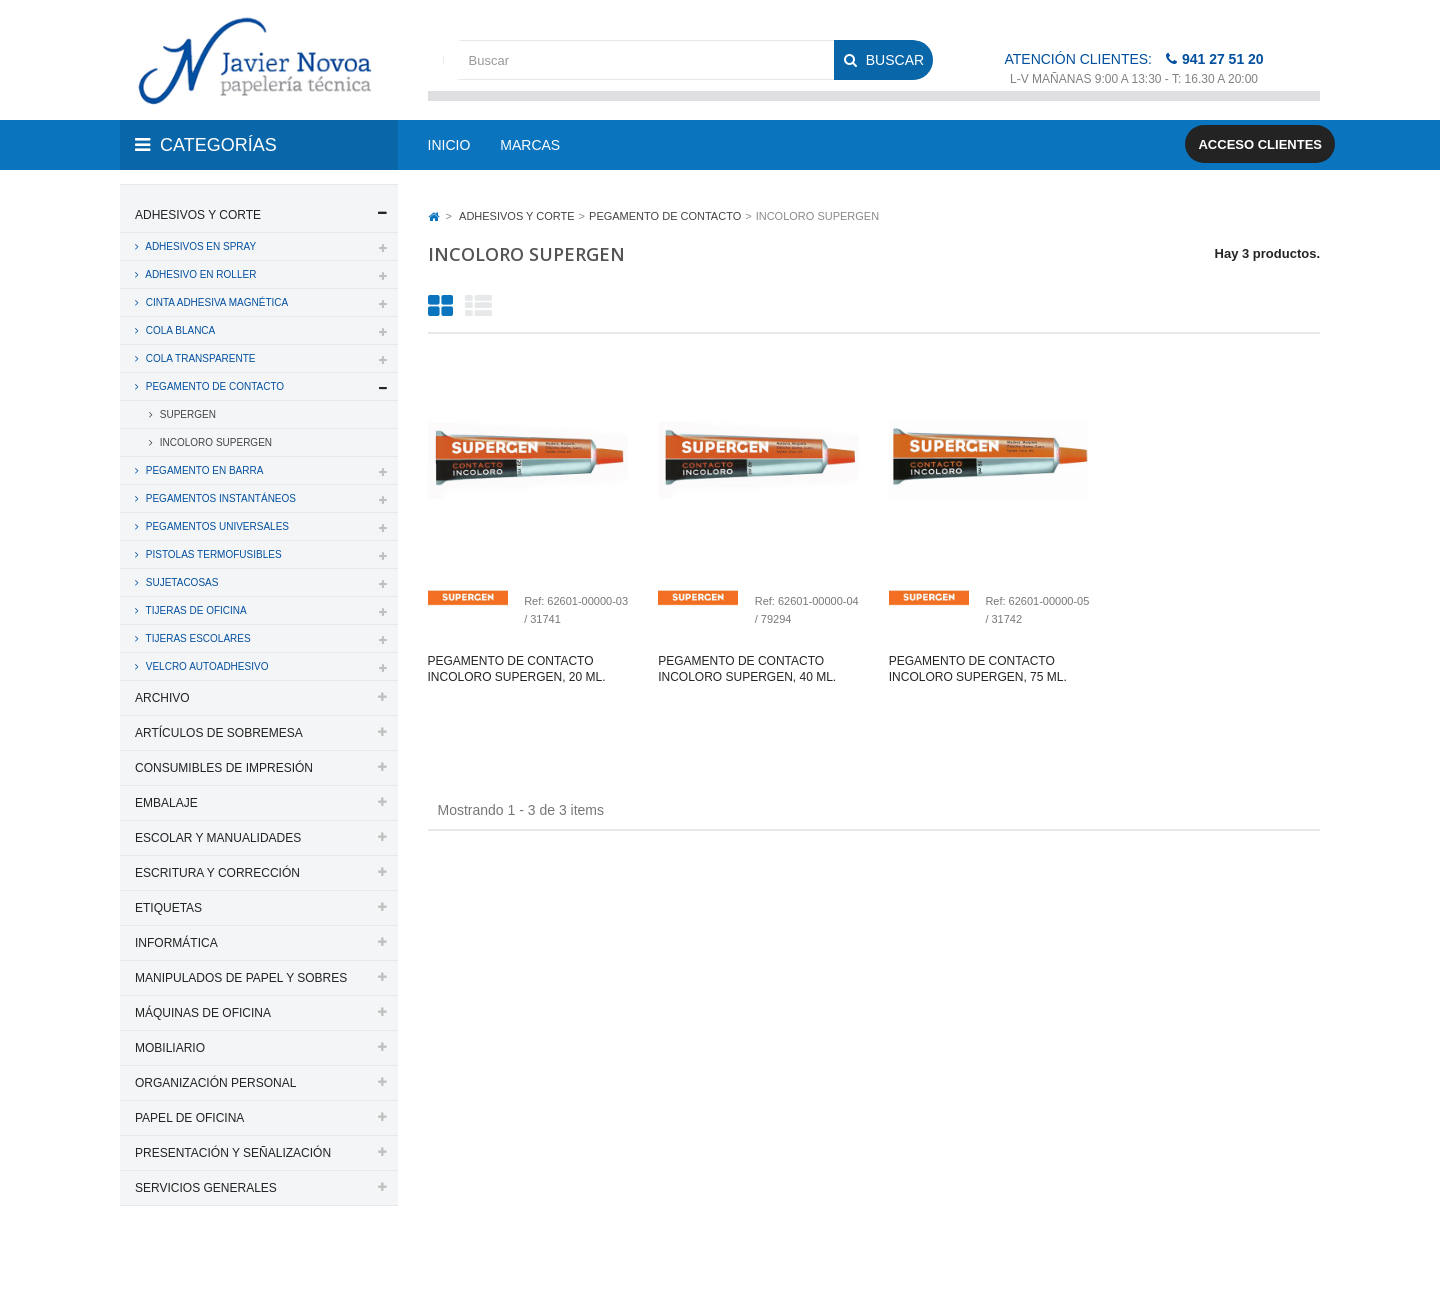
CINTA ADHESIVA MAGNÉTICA (215, 302)
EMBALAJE (166, 803)
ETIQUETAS (168, 908)
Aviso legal (721, 1268)
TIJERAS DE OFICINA (195, 610)
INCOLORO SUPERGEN (214, 442)
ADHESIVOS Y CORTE (198, 215)
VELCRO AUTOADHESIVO (205, 666)
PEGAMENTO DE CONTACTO (213, 386)
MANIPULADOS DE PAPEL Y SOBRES (241, 978)
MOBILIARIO (170, 1048)
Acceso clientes (1260, 144)
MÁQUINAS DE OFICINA (203, 1013)
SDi (1293, 1268)
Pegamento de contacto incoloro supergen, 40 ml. (747, 669)
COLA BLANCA (179, 330)
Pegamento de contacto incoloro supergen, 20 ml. (517, 669)
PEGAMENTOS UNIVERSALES (216, 526)
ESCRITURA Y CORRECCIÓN (217, 873)
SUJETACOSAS (180, 582)
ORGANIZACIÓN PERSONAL (215, 1083)
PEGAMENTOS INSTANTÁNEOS (219, 498)
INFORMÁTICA (176, 943)
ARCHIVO (162, 698)
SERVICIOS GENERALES (206, 1188)
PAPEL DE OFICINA (189, 1118)
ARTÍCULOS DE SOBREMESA (219, 733)
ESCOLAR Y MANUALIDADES (218, 838)
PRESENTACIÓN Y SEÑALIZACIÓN (233, 1153)
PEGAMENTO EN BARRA (203, 470)
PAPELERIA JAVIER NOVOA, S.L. (255, 1268)
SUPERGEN (186, 414)
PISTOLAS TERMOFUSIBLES (212, 554)
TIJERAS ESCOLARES (197, 638)
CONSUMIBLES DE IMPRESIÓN (224, 768)
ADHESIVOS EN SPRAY (199, 246)
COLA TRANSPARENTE (199, 358)
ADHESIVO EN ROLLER (199, 274)
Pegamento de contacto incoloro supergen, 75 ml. (978, 669)
